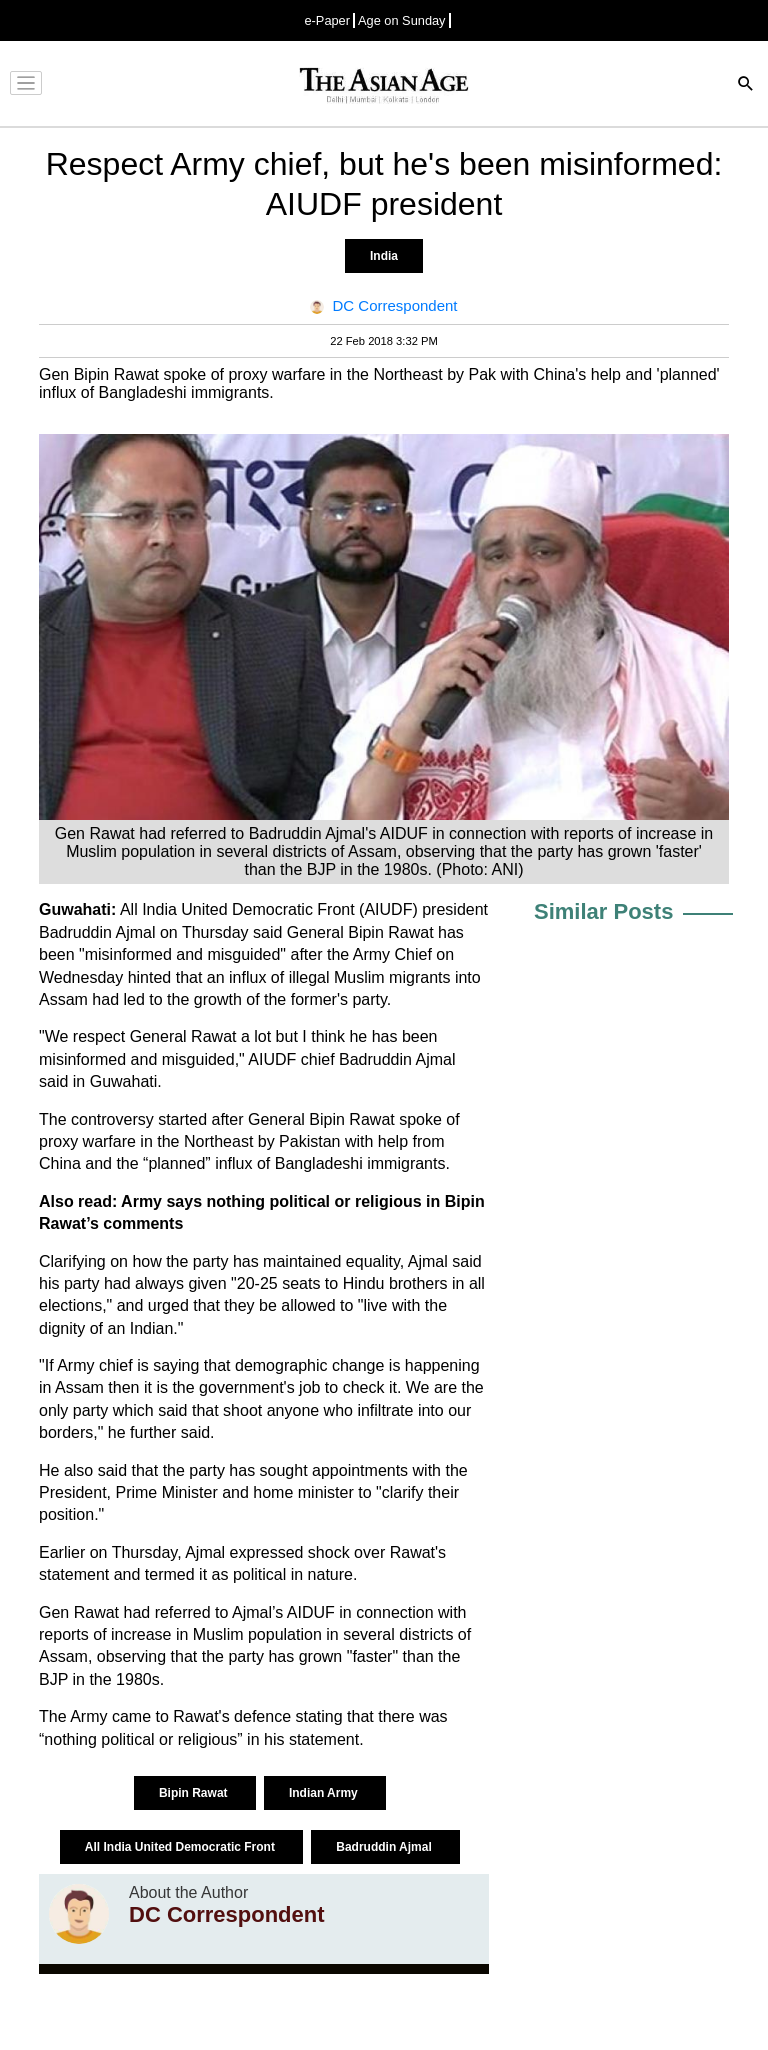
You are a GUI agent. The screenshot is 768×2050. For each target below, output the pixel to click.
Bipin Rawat (195, 1793)
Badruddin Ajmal (385, 1847)
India (384, 256)
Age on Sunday (402, 20)
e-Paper (327, 20)
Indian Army (325, 1793)
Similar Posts (603, 911)
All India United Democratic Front (181, 1847)
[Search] (746, 85)
